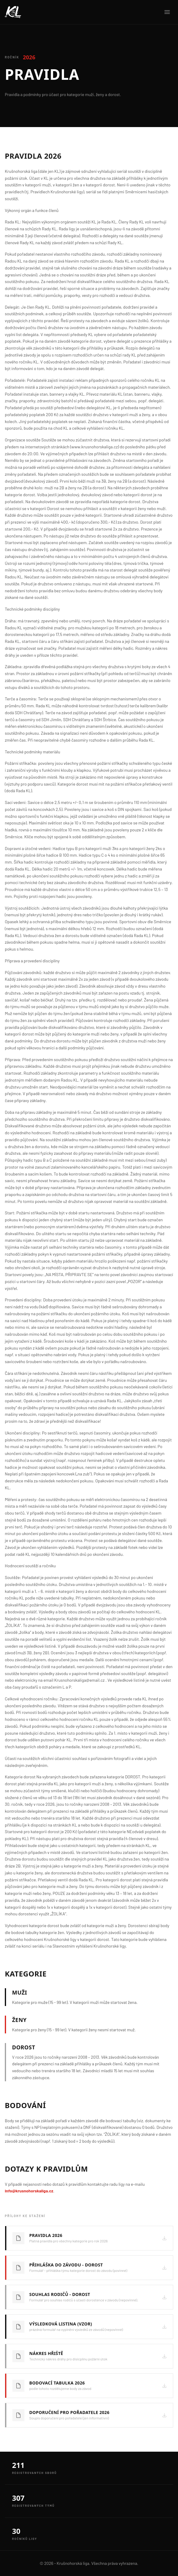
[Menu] (167, 12)
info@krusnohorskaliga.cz (29, 2190)
